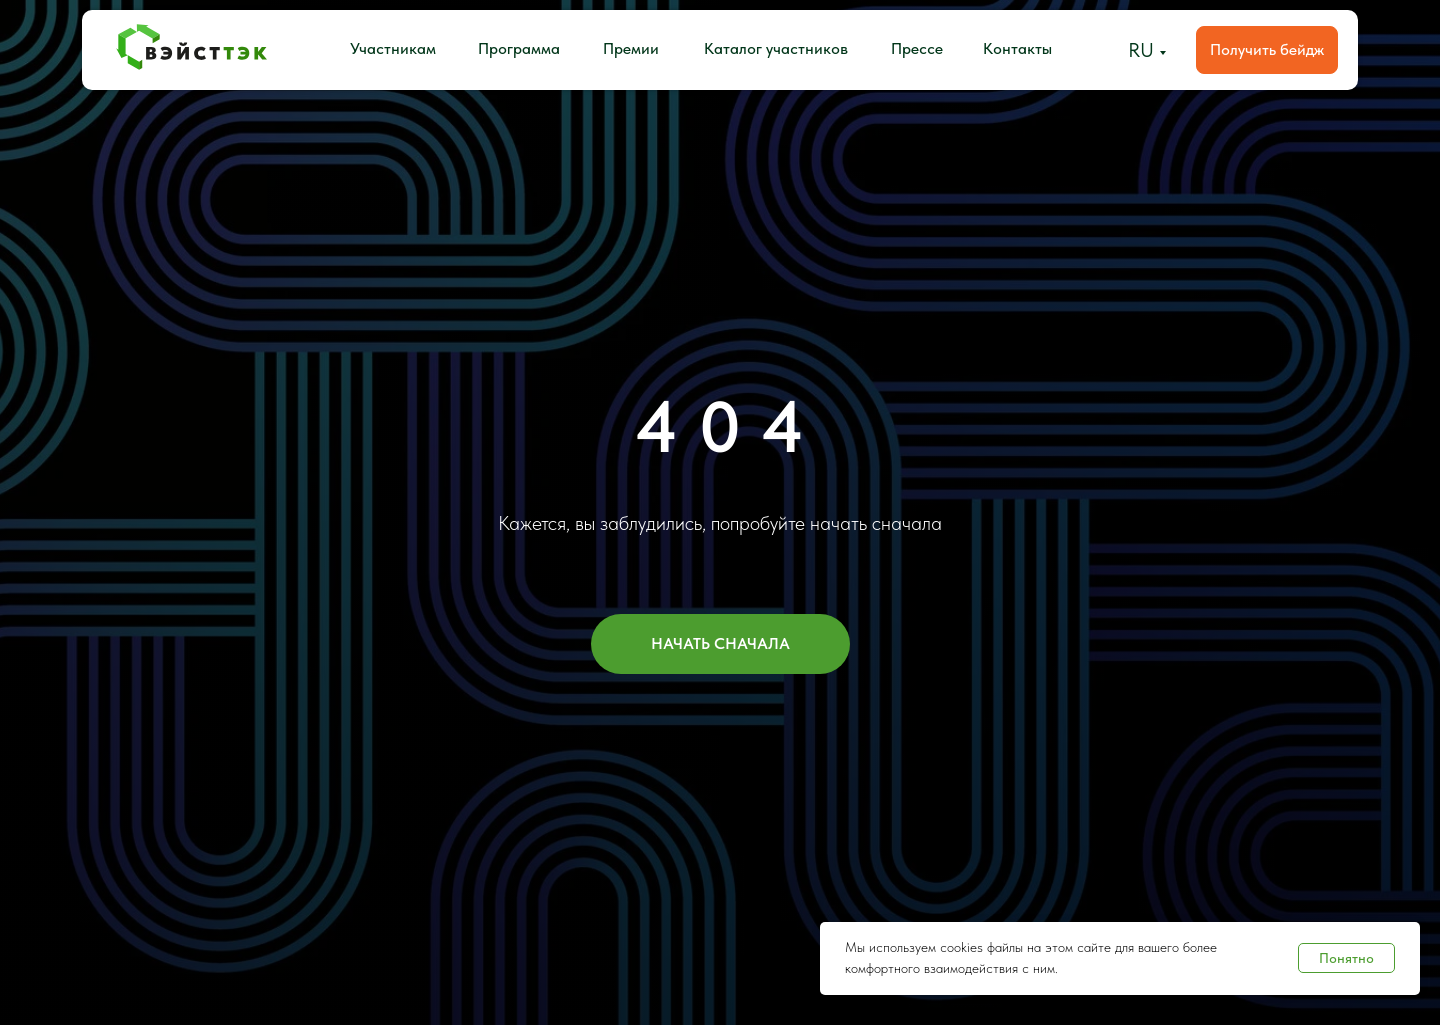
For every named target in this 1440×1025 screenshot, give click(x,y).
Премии (631, 48)
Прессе (917, 48)
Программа (519, 48)
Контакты (1017, 48)
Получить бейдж (1267, 49)
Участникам (393, 48)
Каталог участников (776, 48)
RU (1141, 50)
